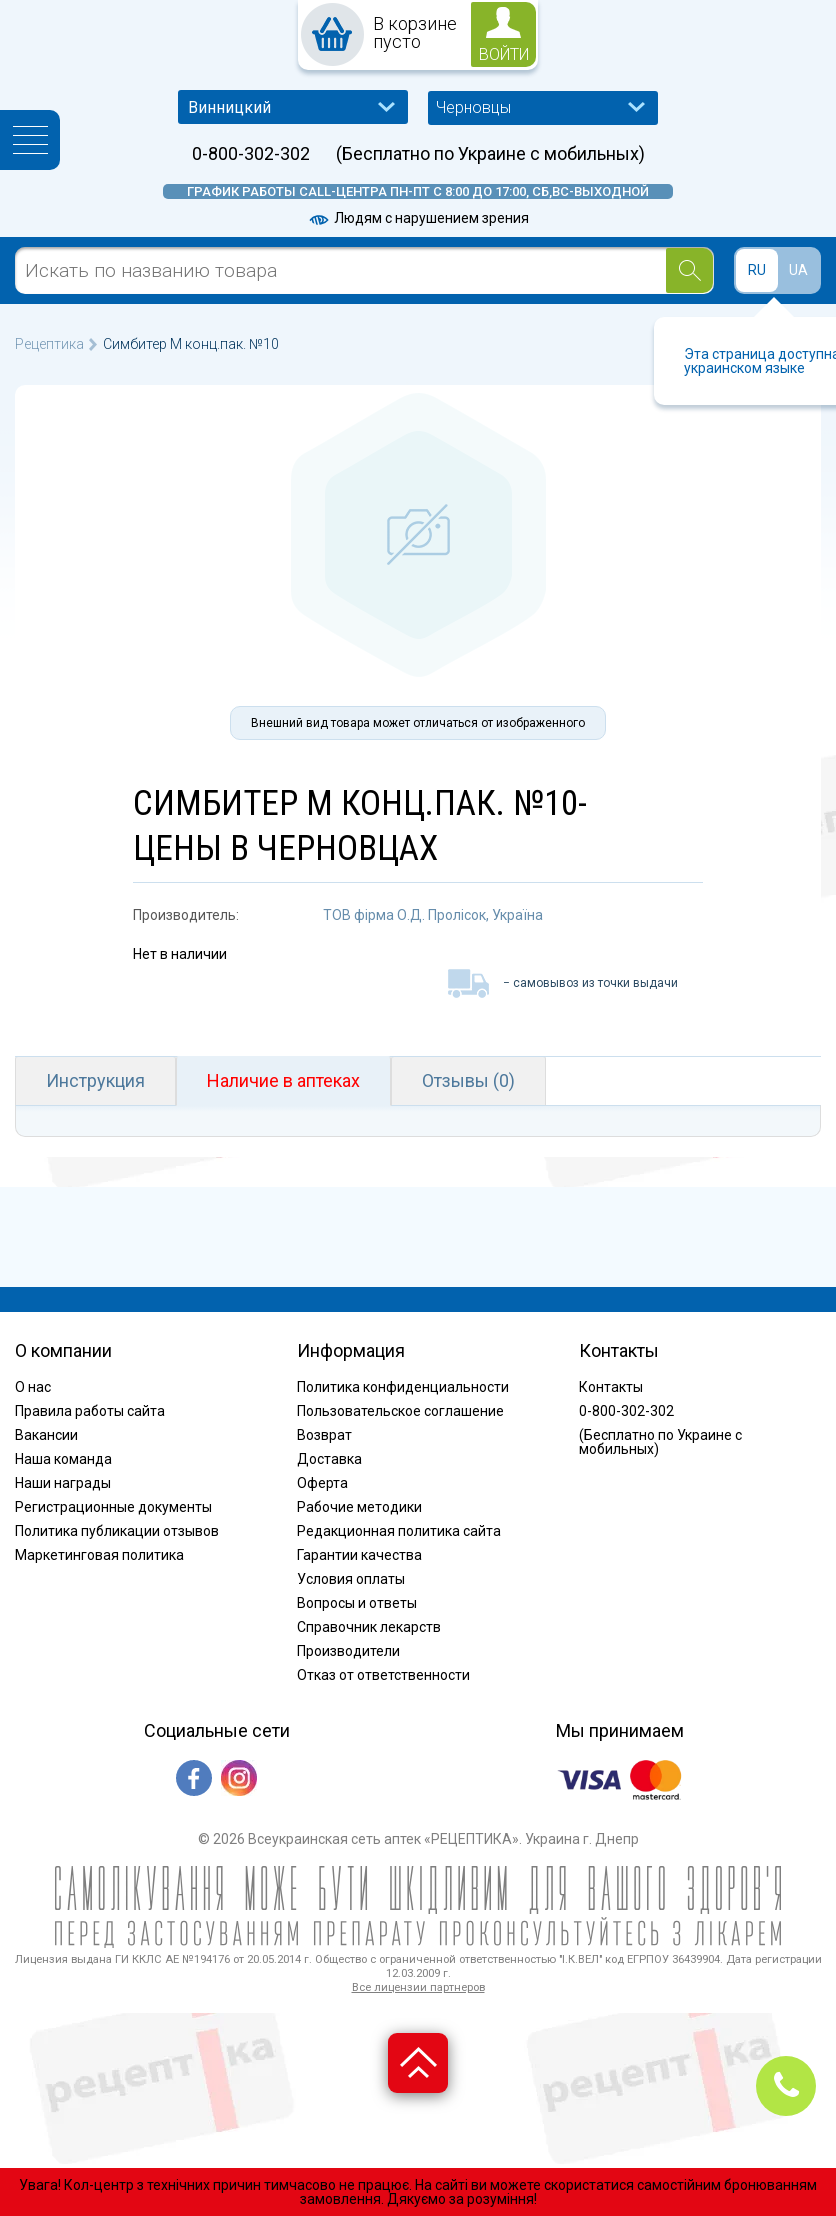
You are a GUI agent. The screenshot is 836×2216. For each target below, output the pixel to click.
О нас (33, 1387)
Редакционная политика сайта (399, 1531)
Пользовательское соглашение (400, 1411)
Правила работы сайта (90, 1411)
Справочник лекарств (369, 1627)
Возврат (324, 1435)
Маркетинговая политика (99, 1555)
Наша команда (63, 1459)
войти (504, 54)
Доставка (329, 1459)
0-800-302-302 (251, 154)
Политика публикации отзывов (117, 1531)
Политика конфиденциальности (403, 1387)
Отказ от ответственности (383, 1675)
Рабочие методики (359, 1507)
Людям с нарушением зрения (418, 218)
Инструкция (95, 1080)
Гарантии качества (359, 1555)
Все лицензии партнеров (418, 1987)
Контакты (611, 1387)
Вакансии (46, 1435)
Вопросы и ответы (357, 1603)
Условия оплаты (351, 1579)
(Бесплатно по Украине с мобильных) (490, 154)
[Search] (689, 270)
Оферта (322, 1483)
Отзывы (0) (468, 1080)
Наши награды (63, 1483)
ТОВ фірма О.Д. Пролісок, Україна (433, 915)
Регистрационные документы (113, 1507)
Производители (348, 1651)
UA (798, 270)
